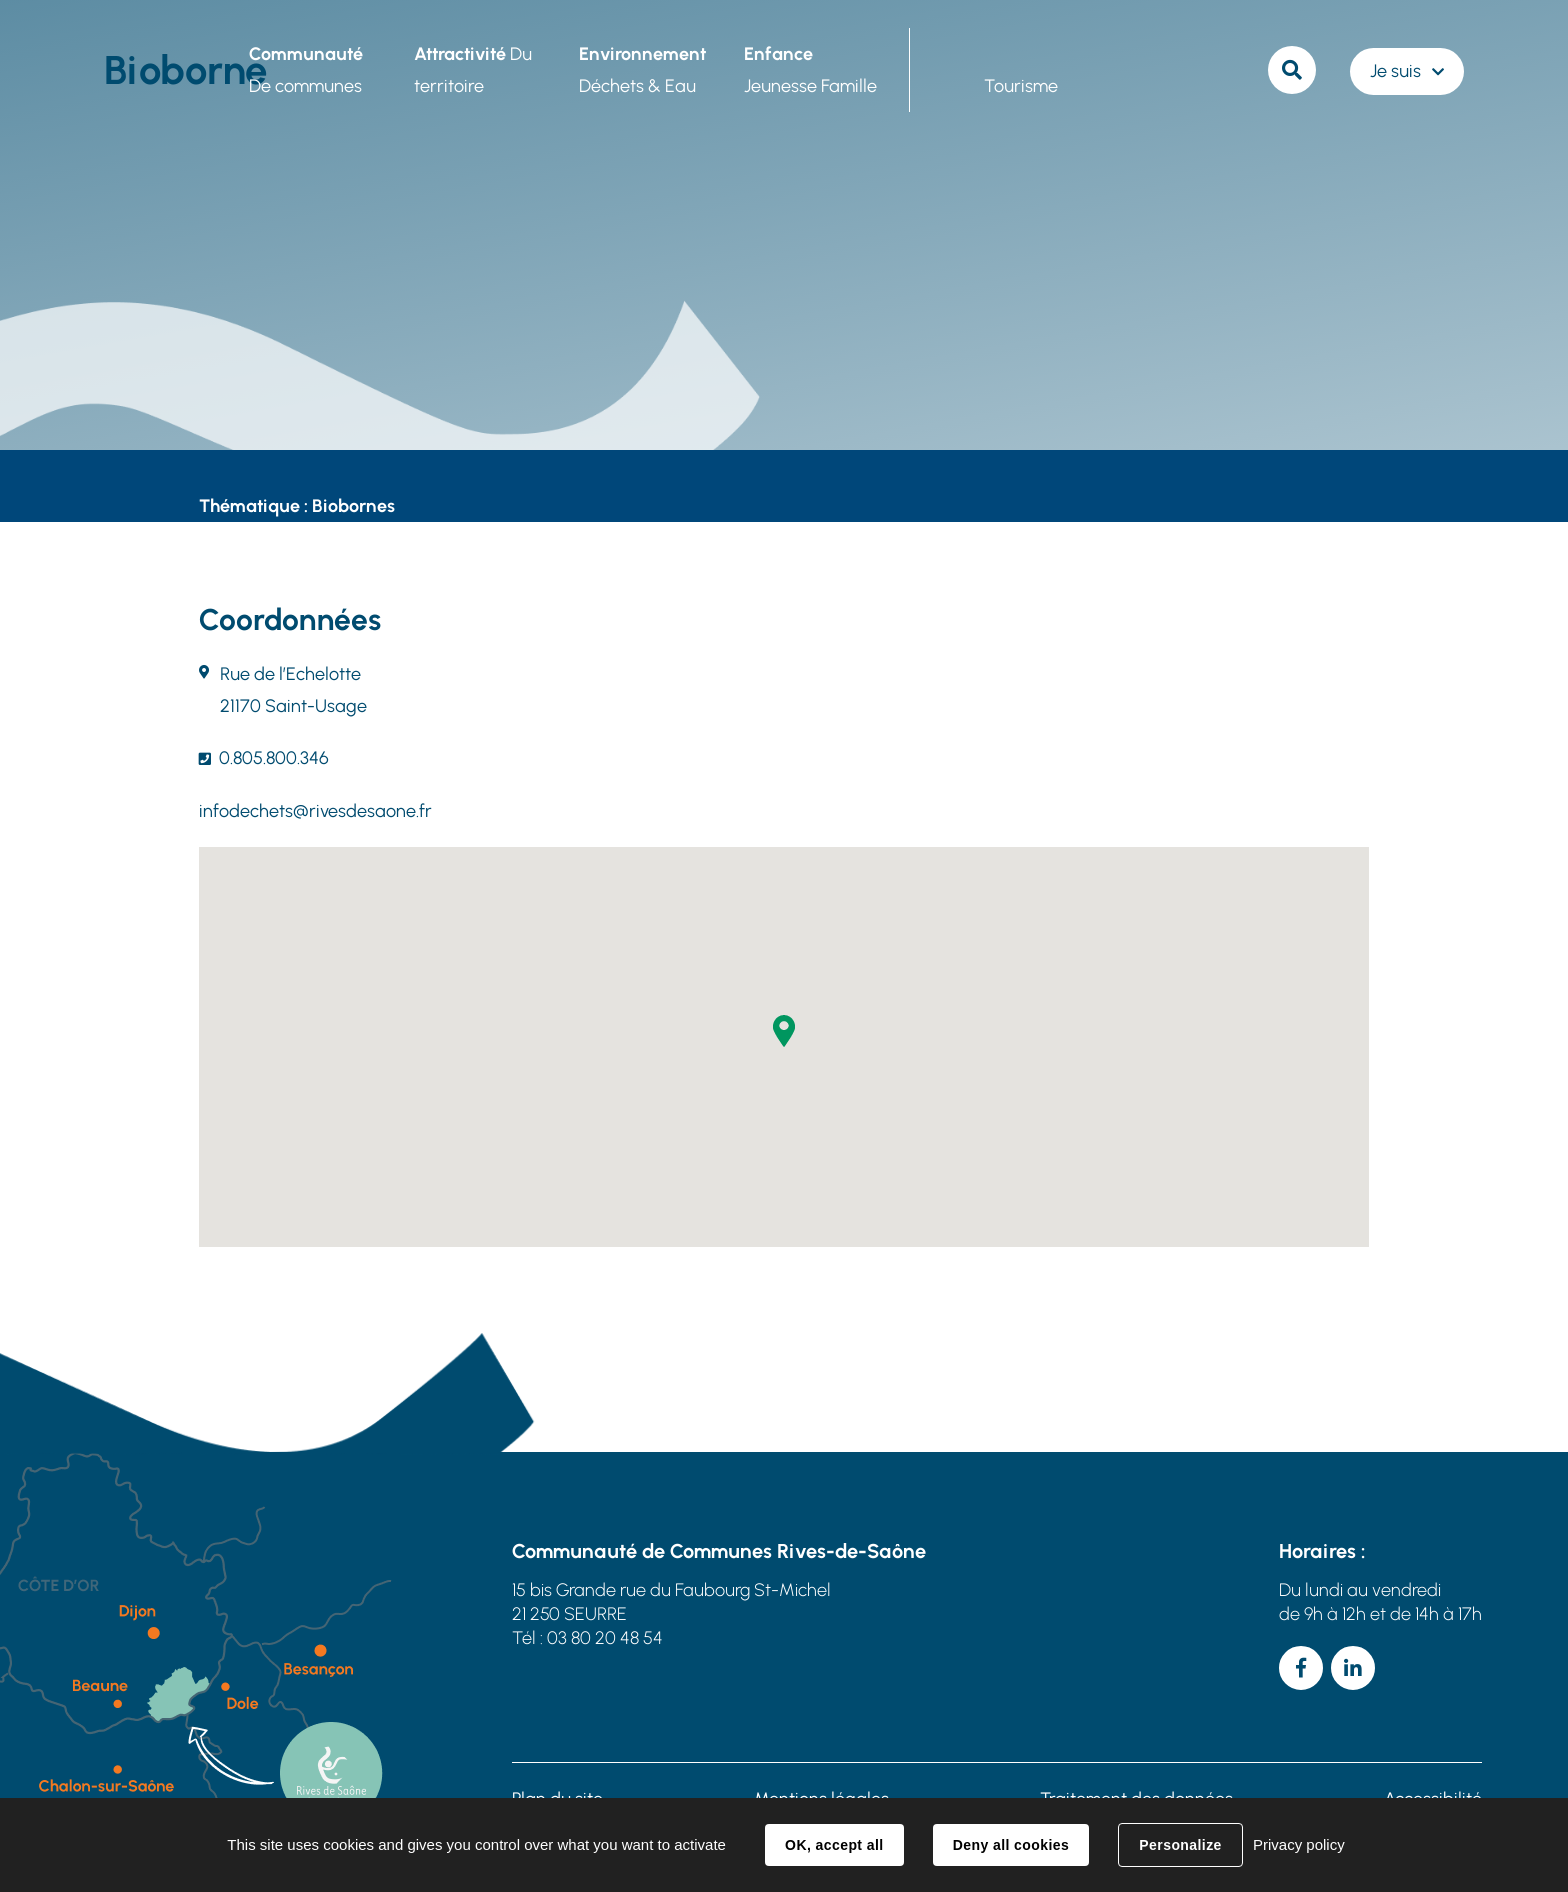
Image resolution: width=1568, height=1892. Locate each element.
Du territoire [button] (473, 70)
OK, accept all (834, 1845)
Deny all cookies (1011, 1845)
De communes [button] (306, 70)
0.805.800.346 (274, 758)
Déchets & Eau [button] (642, 70)
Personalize (1180, 1845)
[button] (784, 1031)
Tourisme (1021, 86)
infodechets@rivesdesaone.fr (315, 811)
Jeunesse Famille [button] (810, 70)
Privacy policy (1299, 1844)
